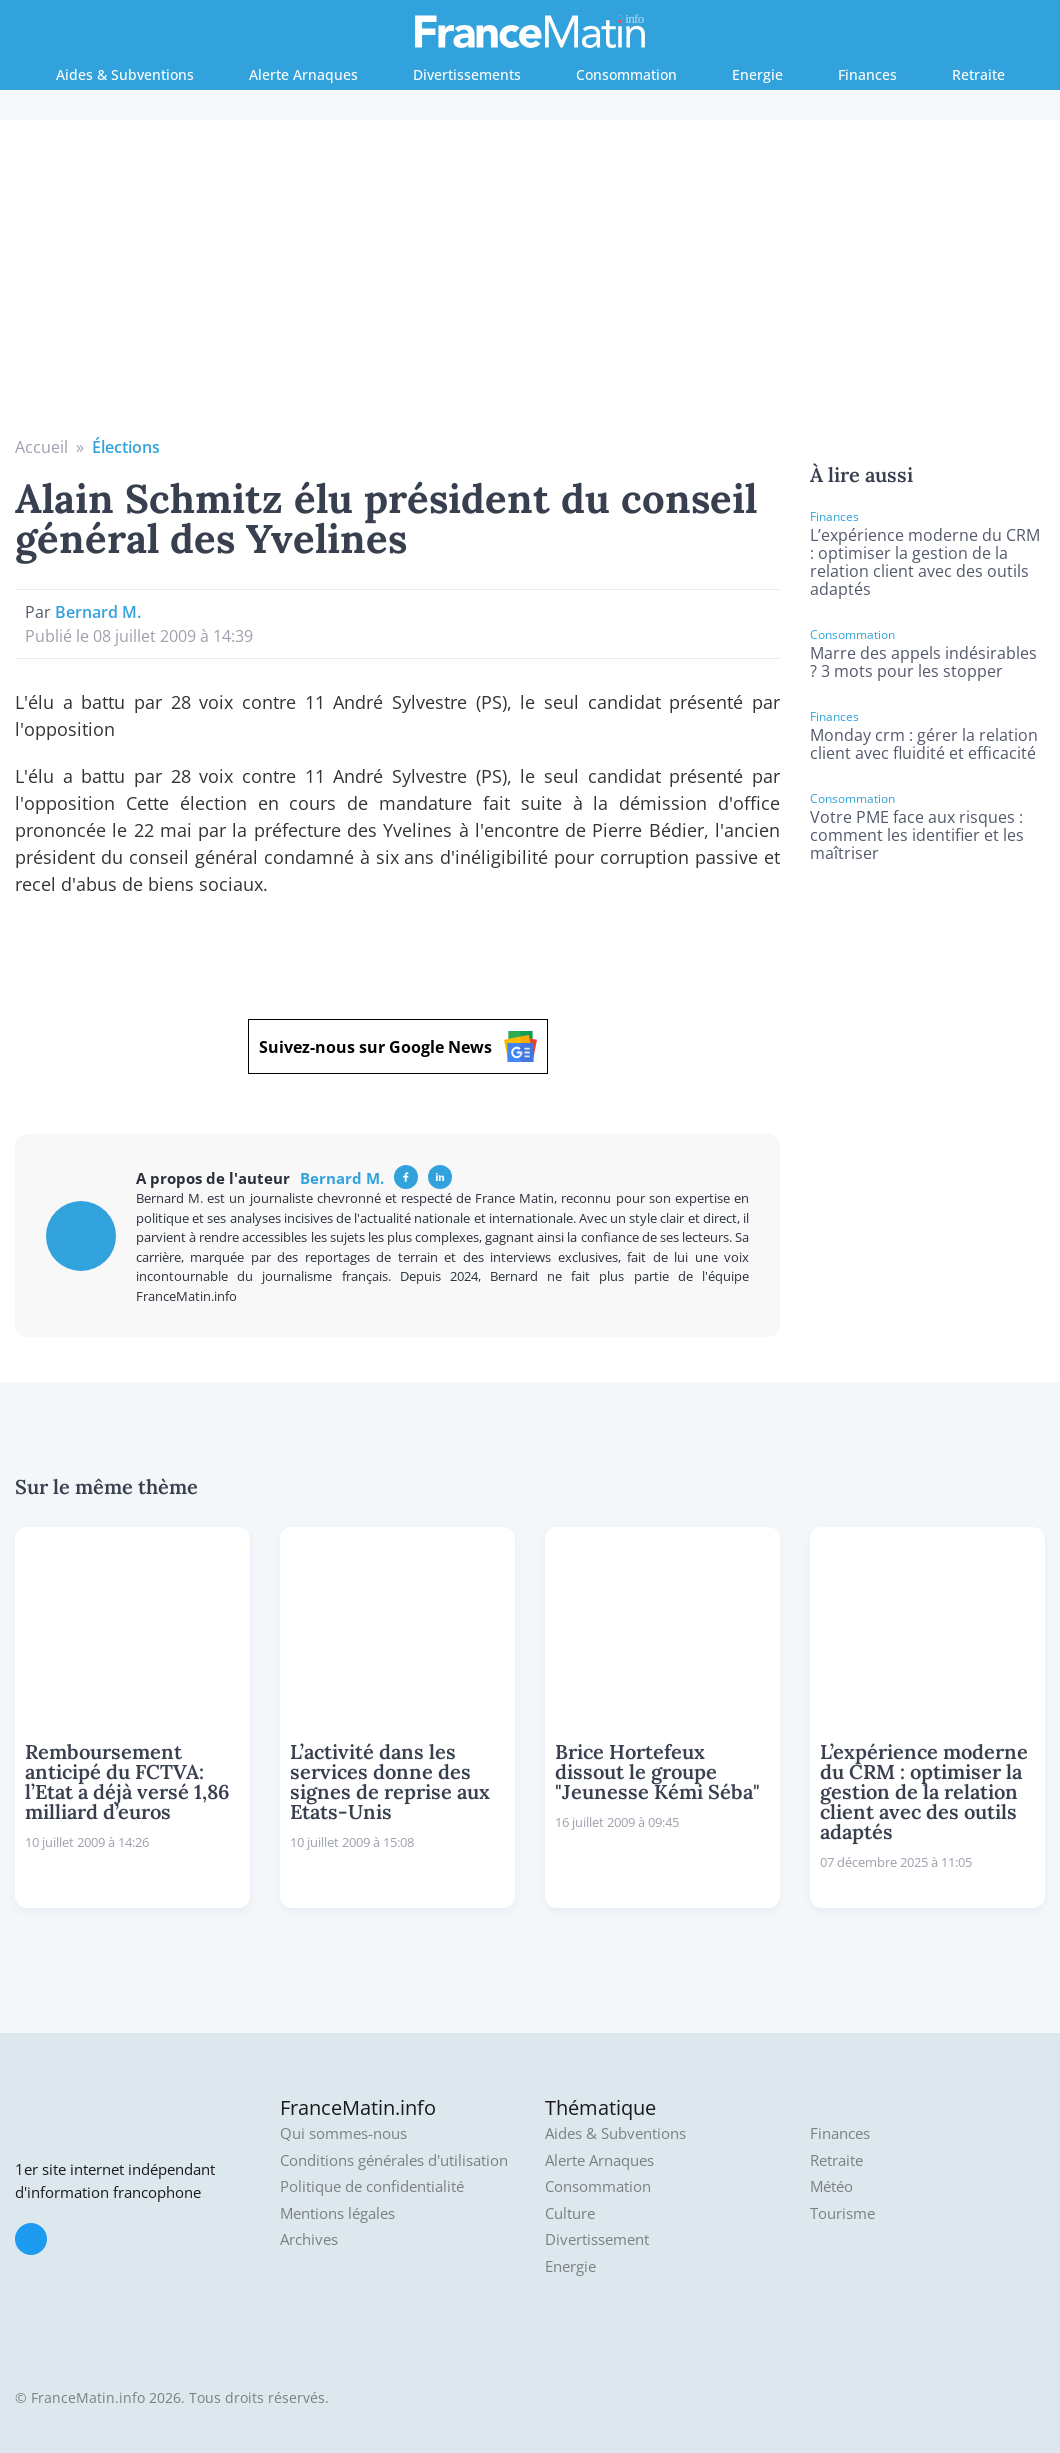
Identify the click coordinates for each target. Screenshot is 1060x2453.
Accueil (41, 447)
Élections (126, 447)
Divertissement (597, 2239)
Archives (309, 2239)
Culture (570, 2213)
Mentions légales (337, 2213)
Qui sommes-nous (343, 2133)
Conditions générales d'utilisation (394, 2160)
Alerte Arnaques (303, 74)
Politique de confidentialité (372, 2186)
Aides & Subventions (125, 74)
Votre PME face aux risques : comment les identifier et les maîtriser (917, 835)
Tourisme (842, 2213)
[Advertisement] (530, 285)
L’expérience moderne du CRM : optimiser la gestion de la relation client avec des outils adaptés (925, 562)
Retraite (978, 74)
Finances (867, 74)
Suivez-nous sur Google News (398, 1046)
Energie (757, 74)
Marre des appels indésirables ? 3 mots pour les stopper (923, 662)
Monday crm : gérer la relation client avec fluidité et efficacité (924, 744)
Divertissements (467, 74)
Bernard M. (98, 612)
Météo (831, 2186)
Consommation (626, 74)
